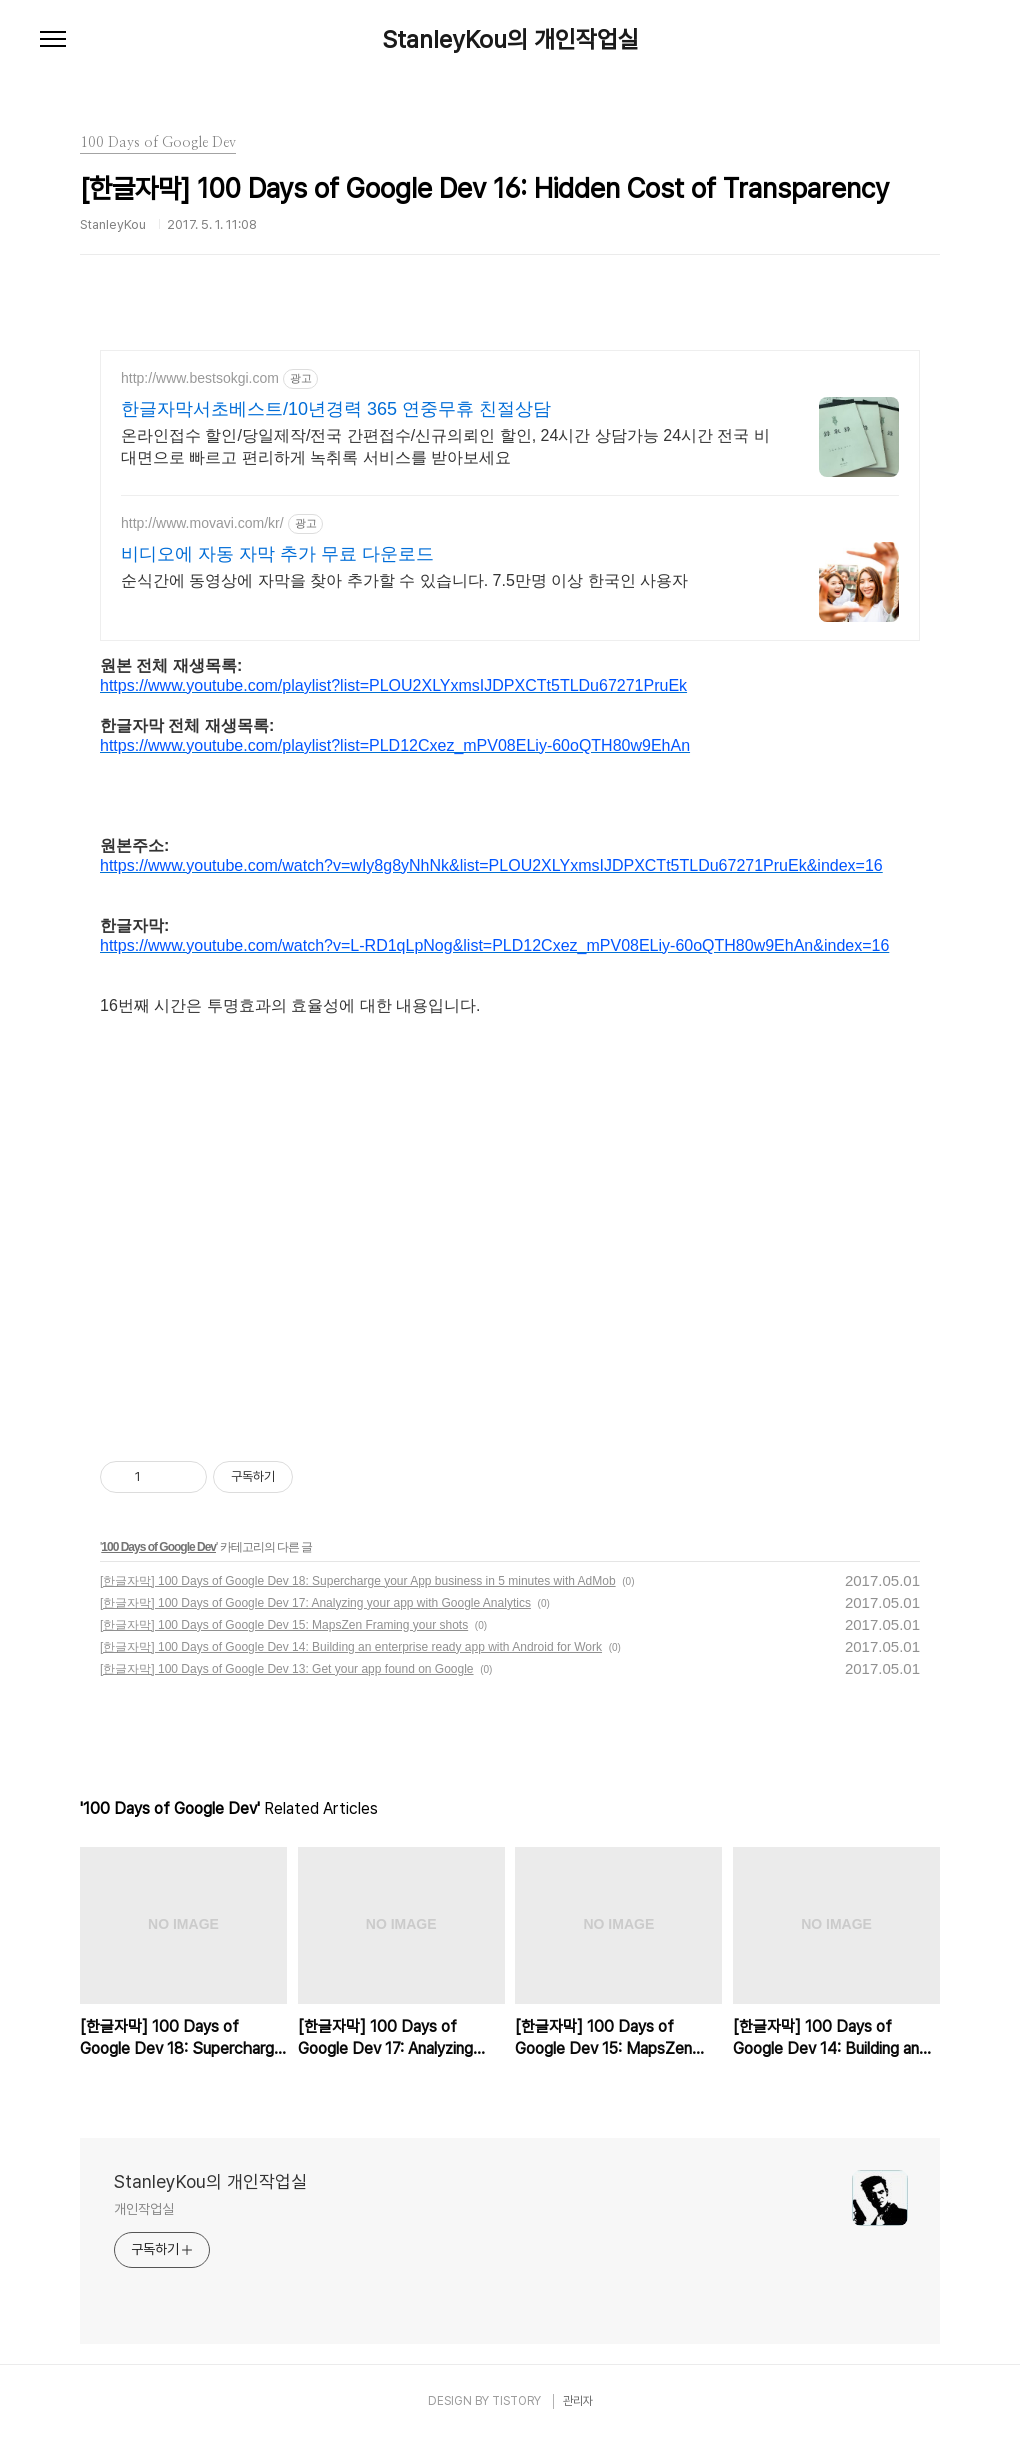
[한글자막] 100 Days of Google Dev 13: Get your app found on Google (287, 1669)
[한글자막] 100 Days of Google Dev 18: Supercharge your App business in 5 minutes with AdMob (358, 1581)
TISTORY (516, 2401)
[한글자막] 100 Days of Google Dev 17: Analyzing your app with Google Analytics (315, 1603)
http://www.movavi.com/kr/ (202, 523)
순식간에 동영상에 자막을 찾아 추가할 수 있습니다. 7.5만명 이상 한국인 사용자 (404, 580)
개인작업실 (144, 2209)
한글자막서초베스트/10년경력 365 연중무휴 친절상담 (336, 409)
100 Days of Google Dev (158, 1547)
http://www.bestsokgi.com (200, 378)
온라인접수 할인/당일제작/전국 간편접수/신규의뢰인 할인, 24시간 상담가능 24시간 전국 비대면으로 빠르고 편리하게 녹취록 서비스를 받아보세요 (445, 446)
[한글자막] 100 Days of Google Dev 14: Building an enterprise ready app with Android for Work (351, 1647)
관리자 (578, 2401)
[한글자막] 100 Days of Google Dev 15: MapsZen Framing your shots (284, 1625)
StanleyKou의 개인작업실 (510, 40)
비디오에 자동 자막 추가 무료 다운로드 (277, 554)
